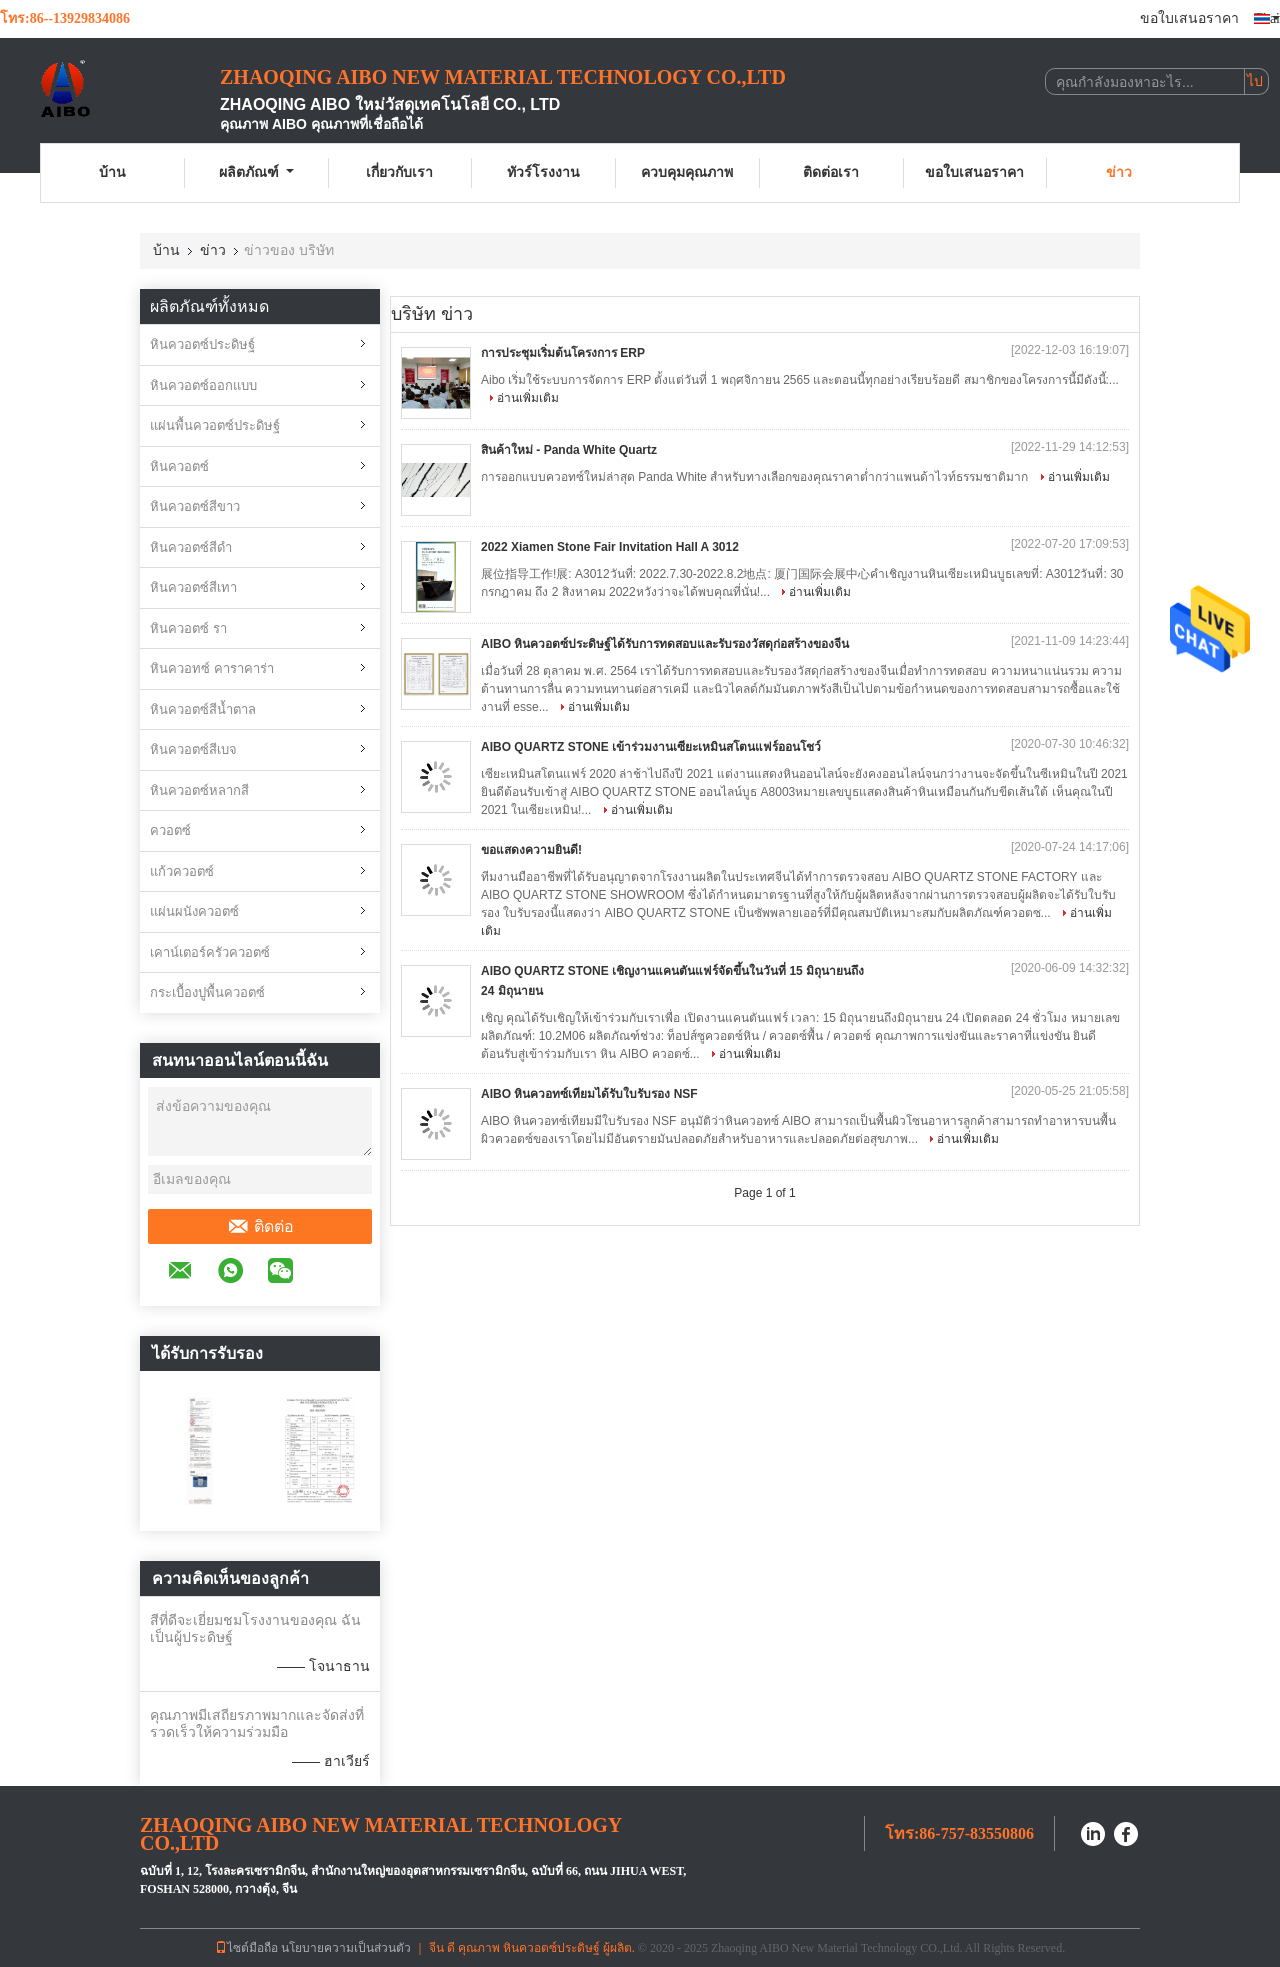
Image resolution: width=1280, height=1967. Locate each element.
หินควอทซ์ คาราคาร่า (212, 668)
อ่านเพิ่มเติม (528, 398)
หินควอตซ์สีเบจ (193, 749)
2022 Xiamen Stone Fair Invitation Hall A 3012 (610, 547)
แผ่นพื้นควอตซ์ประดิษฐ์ (215, 425)
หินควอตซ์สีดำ (191, 547)
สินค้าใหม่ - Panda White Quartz (569, 450)
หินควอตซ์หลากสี (199, 790)
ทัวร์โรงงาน (543, 172)
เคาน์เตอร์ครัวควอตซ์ (210, 952)
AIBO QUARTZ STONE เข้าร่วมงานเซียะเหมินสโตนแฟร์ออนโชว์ (651, 747)
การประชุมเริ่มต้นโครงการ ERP (563, 353)
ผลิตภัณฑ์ (256, 172)
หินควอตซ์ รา (188, 628)
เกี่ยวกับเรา (399, 172)
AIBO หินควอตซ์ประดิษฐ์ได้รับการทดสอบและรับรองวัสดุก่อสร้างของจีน (665, 644)
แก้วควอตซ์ (182, 871)
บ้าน (112, 172)
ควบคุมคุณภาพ (687, 172)
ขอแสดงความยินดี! (531, 850)
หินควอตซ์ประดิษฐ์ (202, 344)
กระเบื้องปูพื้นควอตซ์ (207, 992)
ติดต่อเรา (831, 172)
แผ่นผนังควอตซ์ (194, 911)
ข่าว (1119, 172)
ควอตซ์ (170, 830)
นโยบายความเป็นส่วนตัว (346, 1948)
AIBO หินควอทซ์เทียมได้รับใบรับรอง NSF (589, 1094)
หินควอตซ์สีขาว (195, 506)
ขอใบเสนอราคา (1189, 18)
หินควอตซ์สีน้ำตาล (203, 709)
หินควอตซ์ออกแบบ (203, 385)
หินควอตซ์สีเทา (193, 587)
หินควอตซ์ (179, 466)
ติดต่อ (260, 1227)
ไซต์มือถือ (246, 1948)
